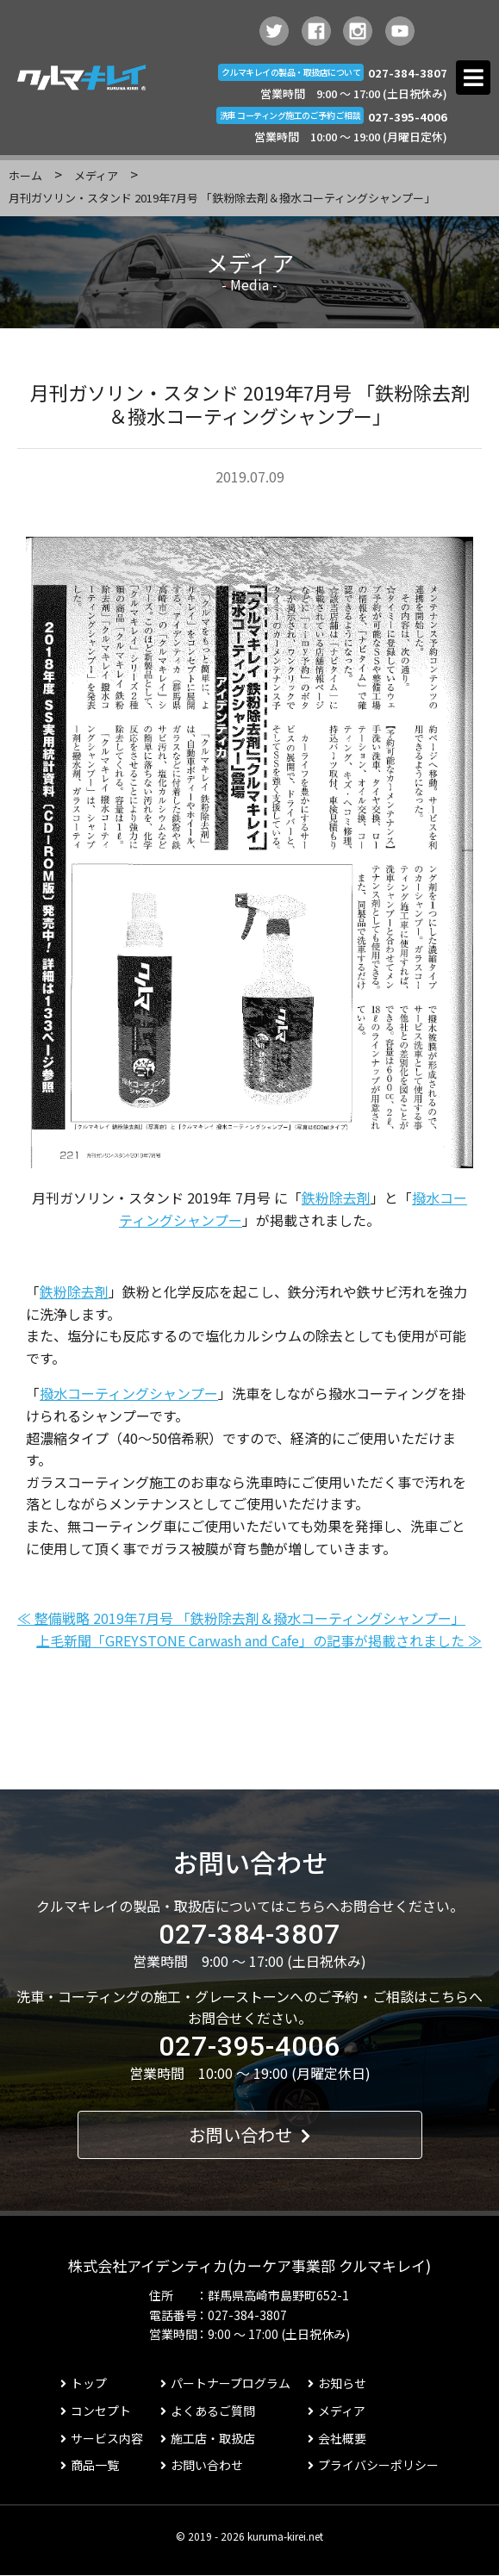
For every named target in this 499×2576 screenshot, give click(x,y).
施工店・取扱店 (207, 2438)
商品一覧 (89, 2464)
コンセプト (95, 2410)
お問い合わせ (249, 2134)
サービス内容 (101, 2438)
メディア (96, 175)
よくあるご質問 (207, 2410)
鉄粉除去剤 (336, 1197)
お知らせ (337, 2383)
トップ (83, 2383)
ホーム (25, 175)
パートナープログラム (225, 2383)
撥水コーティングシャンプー (129, 1393)
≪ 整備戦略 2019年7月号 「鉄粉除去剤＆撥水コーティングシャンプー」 (241, 1618)
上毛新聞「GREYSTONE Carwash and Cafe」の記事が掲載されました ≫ (259, 1640)
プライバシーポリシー (373, 2464)
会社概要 (337, 2438)
